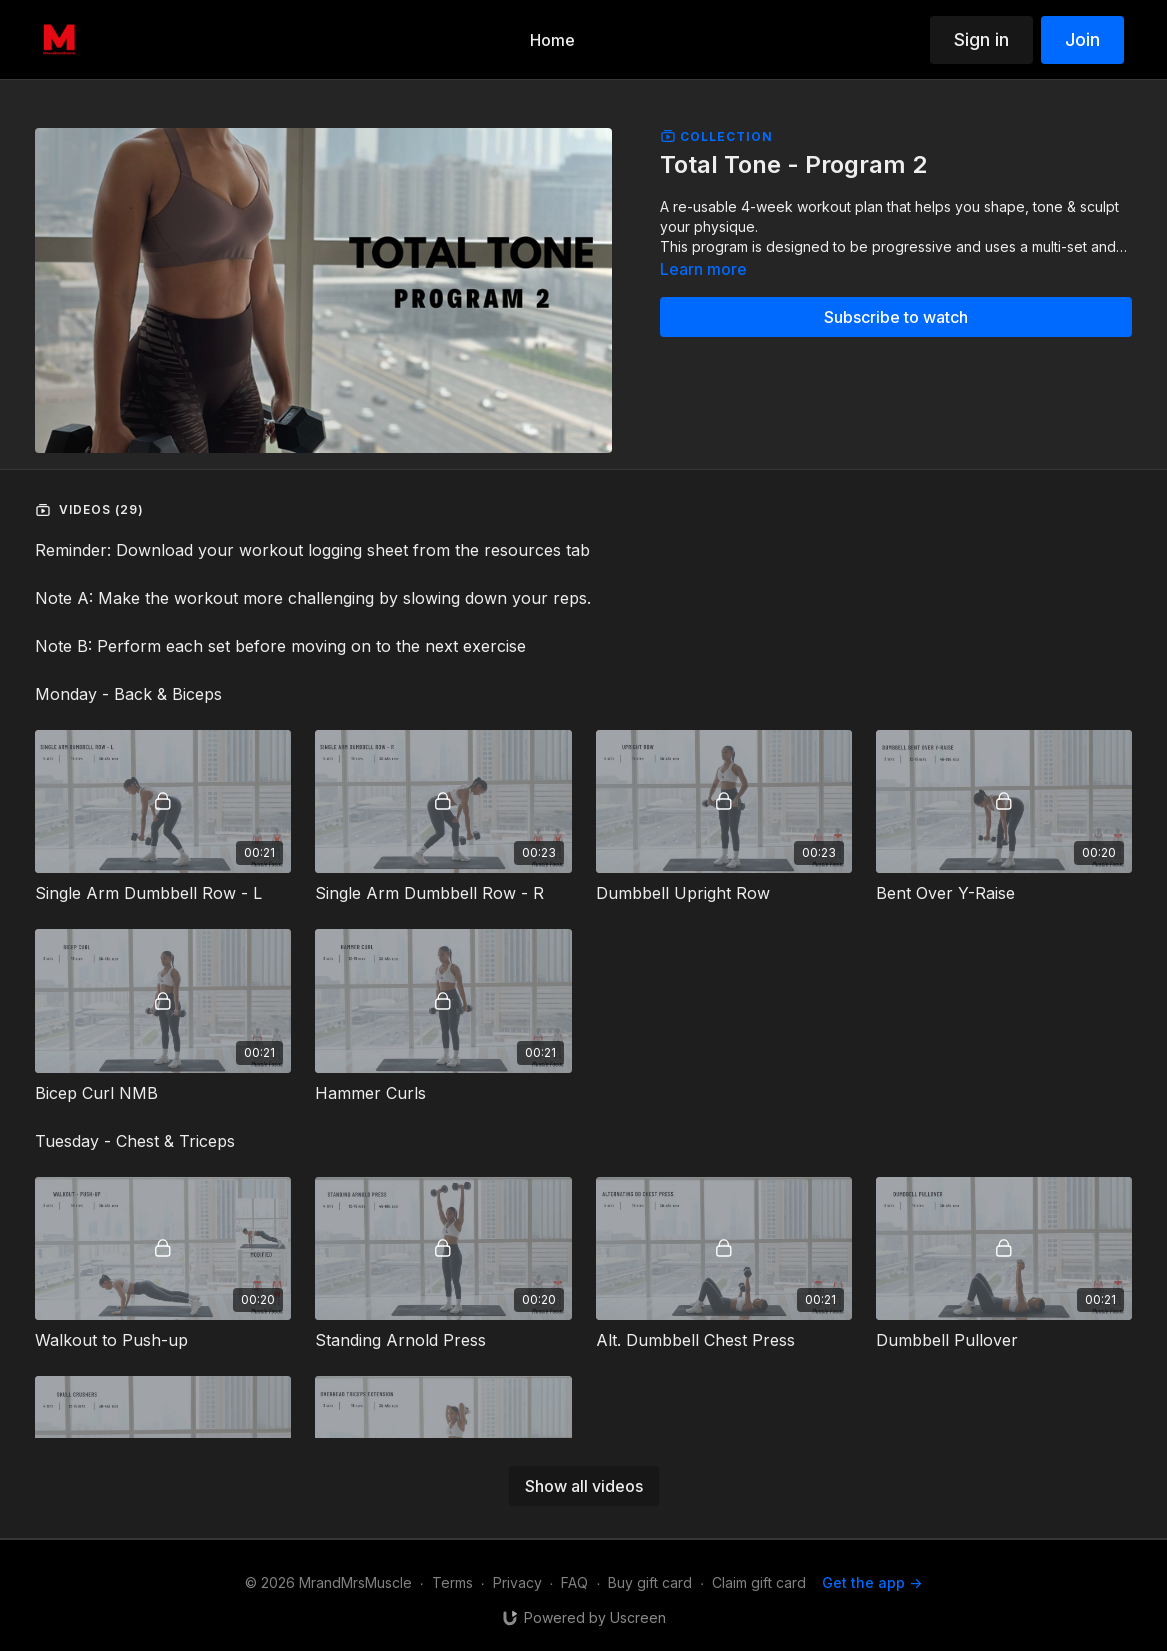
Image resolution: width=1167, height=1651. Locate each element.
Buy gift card (650, 1582)
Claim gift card (759, 1582)
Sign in (981, 39)
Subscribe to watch (896, 317)
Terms (452, 1582)
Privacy (517, 1582)
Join (1082, 39)
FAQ (574, 1582)
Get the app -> (872, 1582)
